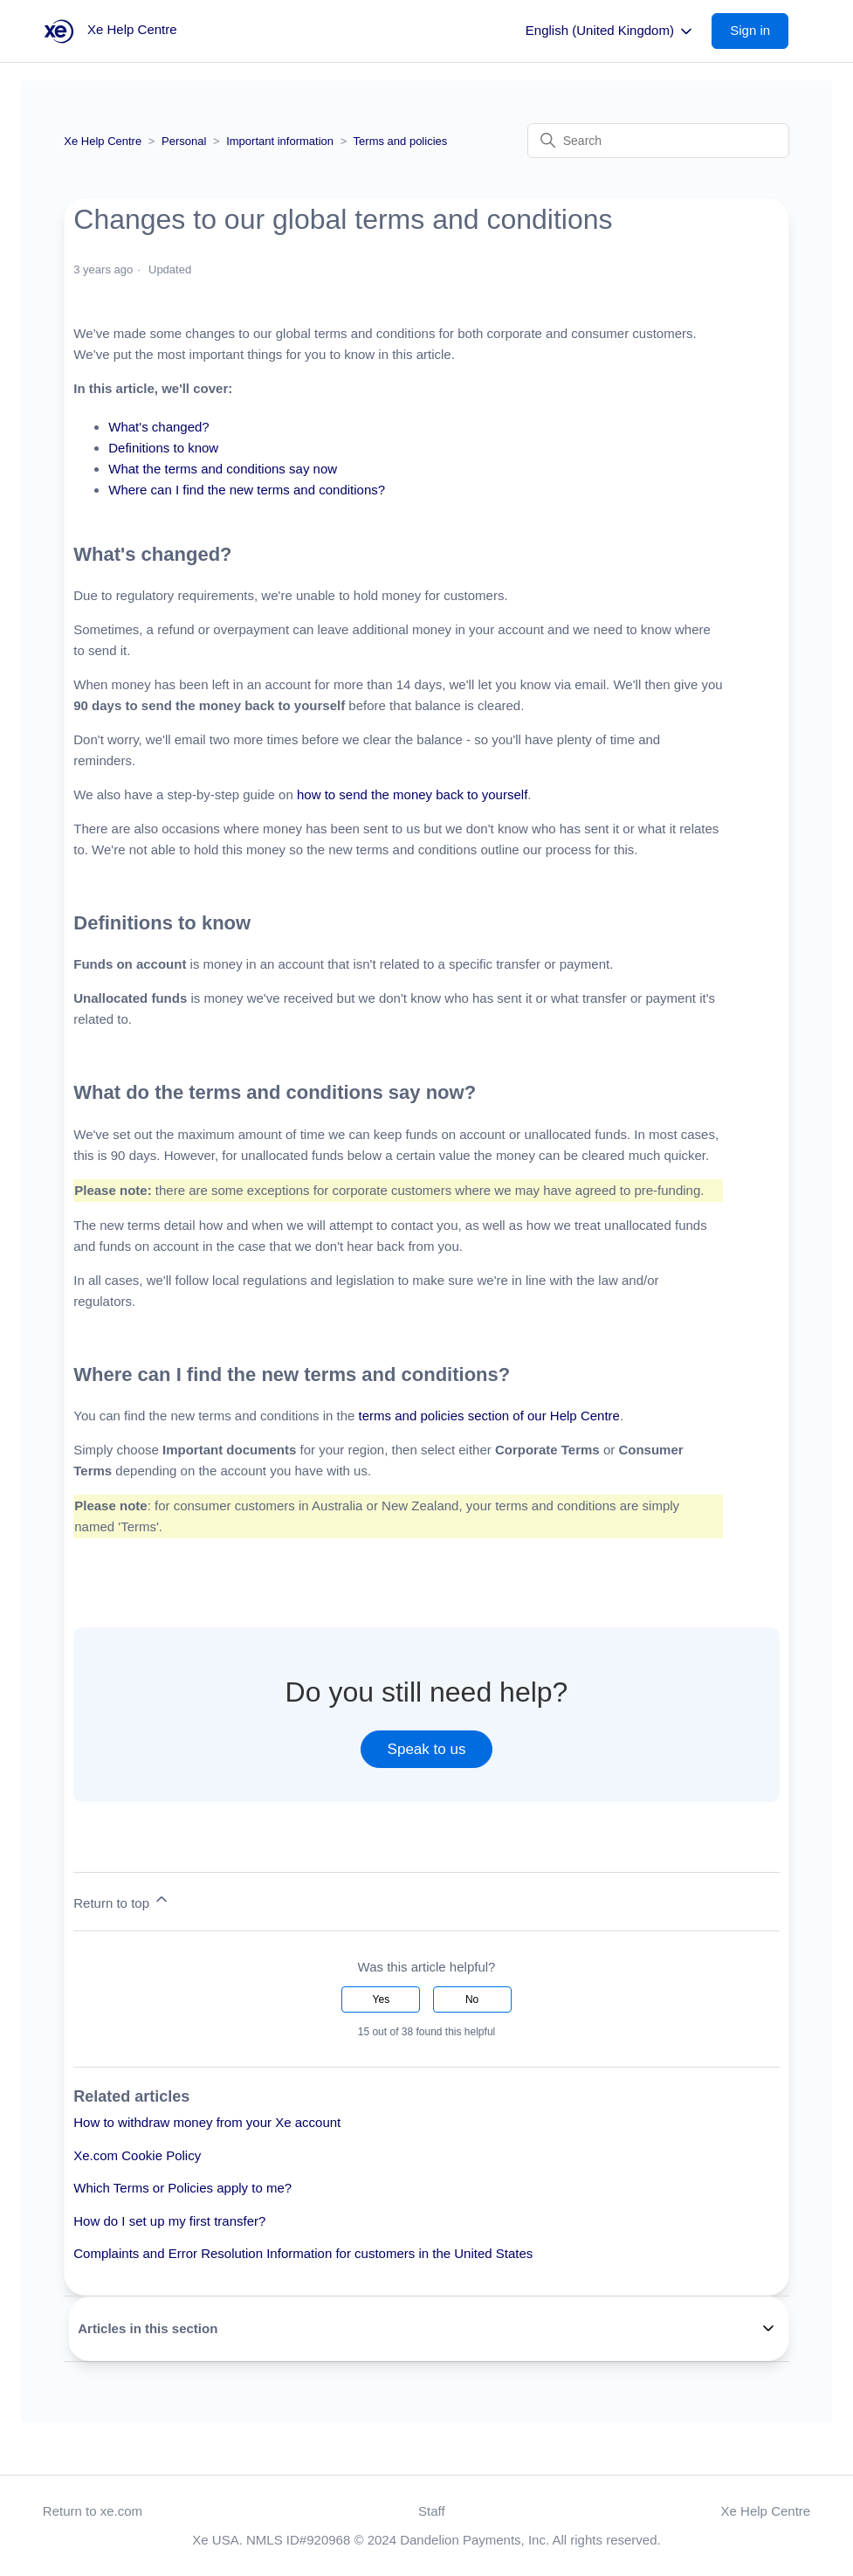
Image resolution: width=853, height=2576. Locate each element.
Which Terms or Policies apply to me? (182, 2187)
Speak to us (427, 1749)
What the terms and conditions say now (222, 468)
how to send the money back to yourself (412, 794)
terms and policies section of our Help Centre (489, 1415)
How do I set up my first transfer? (169, 2220)
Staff (431, 2510)
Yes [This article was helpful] (381, 1999)
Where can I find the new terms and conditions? (246, 489)
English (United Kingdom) (610, 31)
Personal (184, 141)
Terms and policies (401, 141)
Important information (280, 141)
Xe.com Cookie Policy (137, 2155)
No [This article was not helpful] (471, 1999)
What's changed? (158, 426)
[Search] (658, 140)
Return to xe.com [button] (92, 2510)
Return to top (121, 1900)
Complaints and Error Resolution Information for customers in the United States (303, 2253)
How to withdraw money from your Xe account (207, 2122)
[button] (758, 31)
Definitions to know (163, 447)
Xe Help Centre (102, 141)
